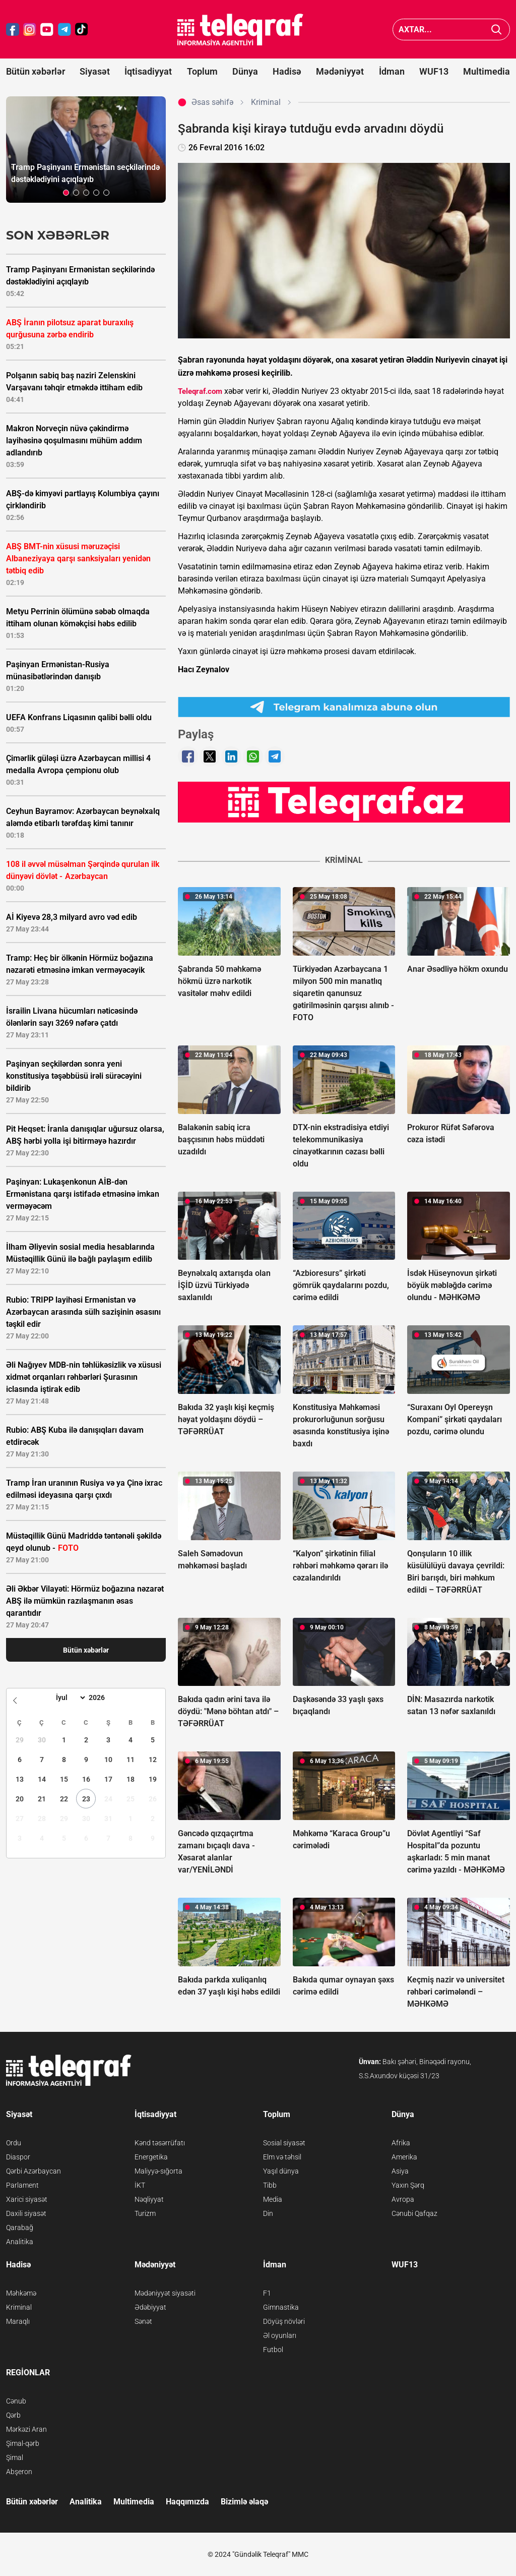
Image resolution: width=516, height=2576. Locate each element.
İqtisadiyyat (148, 71)
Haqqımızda (187, 2501)
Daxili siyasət (26, 2213)
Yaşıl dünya (281, 2171)
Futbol (273, 2350)
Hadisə (287, 71)
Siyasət (95, 71)
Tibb (270, 2185)
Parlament (22, 2185)
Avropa (403, 2199)
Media (272, 2199)
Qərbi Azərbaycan (33, 2171)
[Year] (103, 1697)
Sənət (143, 2321)
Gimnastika (281, 2307)
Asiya (400, 2171)
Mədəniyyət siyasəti (165, 2293)
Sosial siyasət (284, 2143)
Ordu (13, 2143)
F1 (267, 2293)
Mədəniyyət (340, 71)
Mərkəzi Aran (26, 2429)
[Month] (69, 1697)
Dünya (245, 71)
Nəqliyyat (149, 2199)
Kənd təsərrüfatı (160, 2143)
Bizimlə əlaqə (244, 2501)
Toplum (202, 71)
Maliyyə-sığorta (158, 2171)
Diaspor (18, 2157)
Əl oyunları (279, 2335)
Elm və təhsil (282, 2157)
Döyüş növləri (284, 2321)
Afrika (401, 2143)
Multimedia (486, 71)
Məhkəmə (21, 2293)
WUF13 (433, 71)
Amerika (404, 2157)
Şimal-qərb (22, 2443)
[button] (66, 193)
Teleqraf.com (200, 391)
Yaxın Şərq (408, 2185)
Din (268, 2213)
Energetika (151, 2157)
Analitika (19, 2242)
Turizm (145, 2213)
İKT (140, 2185)
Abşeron (19, 2472)
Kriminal (19, 2307)
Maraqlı (18, 2321)
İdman (392, 71)
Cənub (16, 2401)
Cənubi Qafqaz (414, 2213)
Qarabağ (19, 2227)
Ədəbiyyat (150, 2307)
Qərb (13, 2415)
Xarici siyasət (26, 2199)
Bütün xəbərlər (35, 71)
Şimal (14, 2457)
